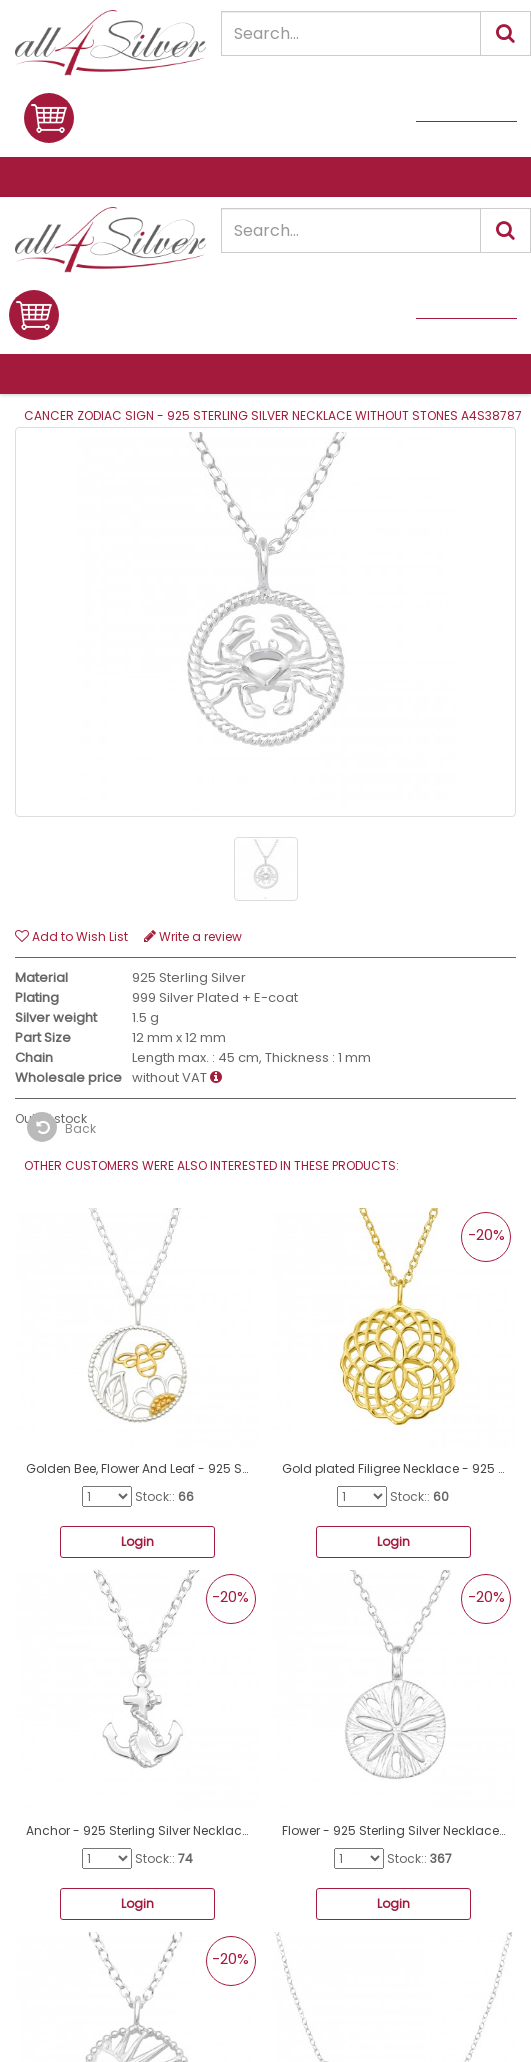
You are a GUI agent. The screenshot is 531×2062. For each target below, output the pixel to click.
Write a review (193, 936)
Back (61, 1127)
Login (137, 1541)
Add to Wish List (71, 936)
